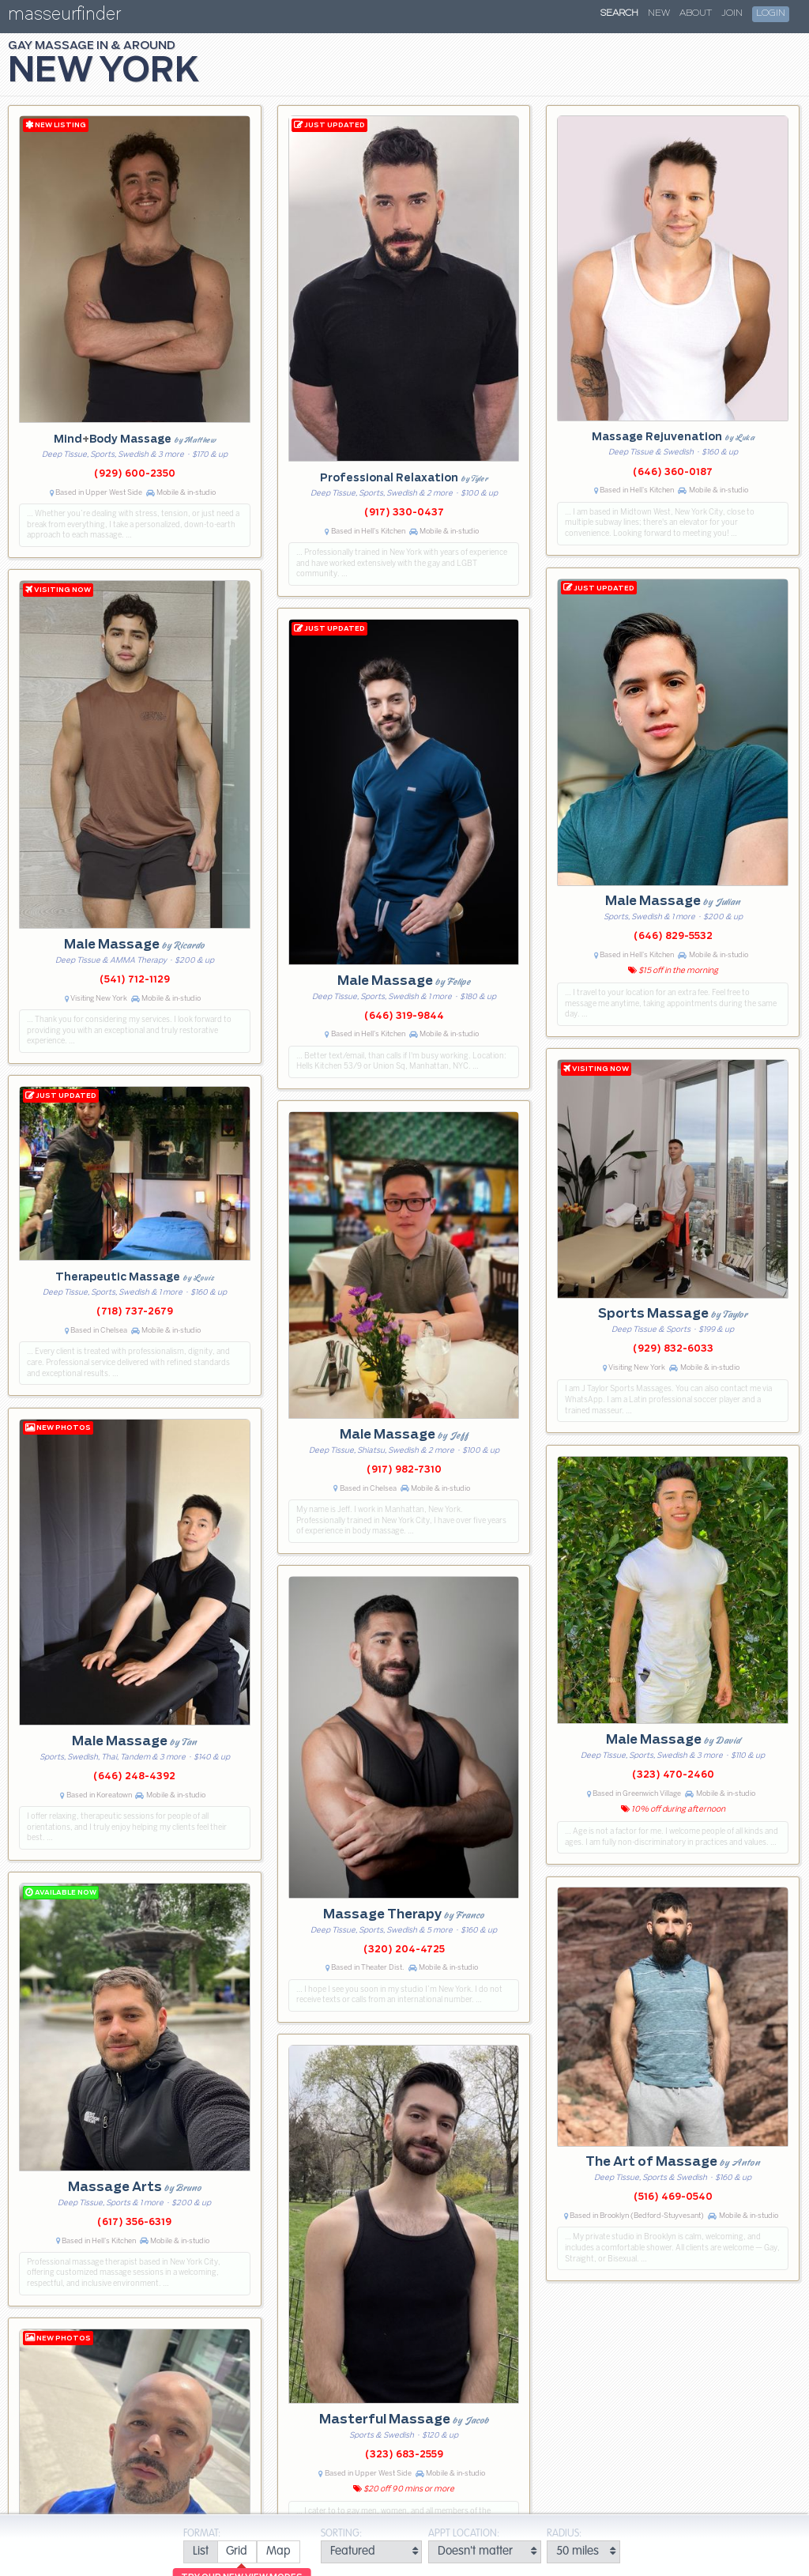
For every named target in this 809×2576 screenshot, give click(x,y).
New (659, 13)
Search (619, 13)
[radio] (200, 2551)
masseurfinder (64, 17)
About (695, 13)
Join (732, 13)
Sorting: (341, 2534)
